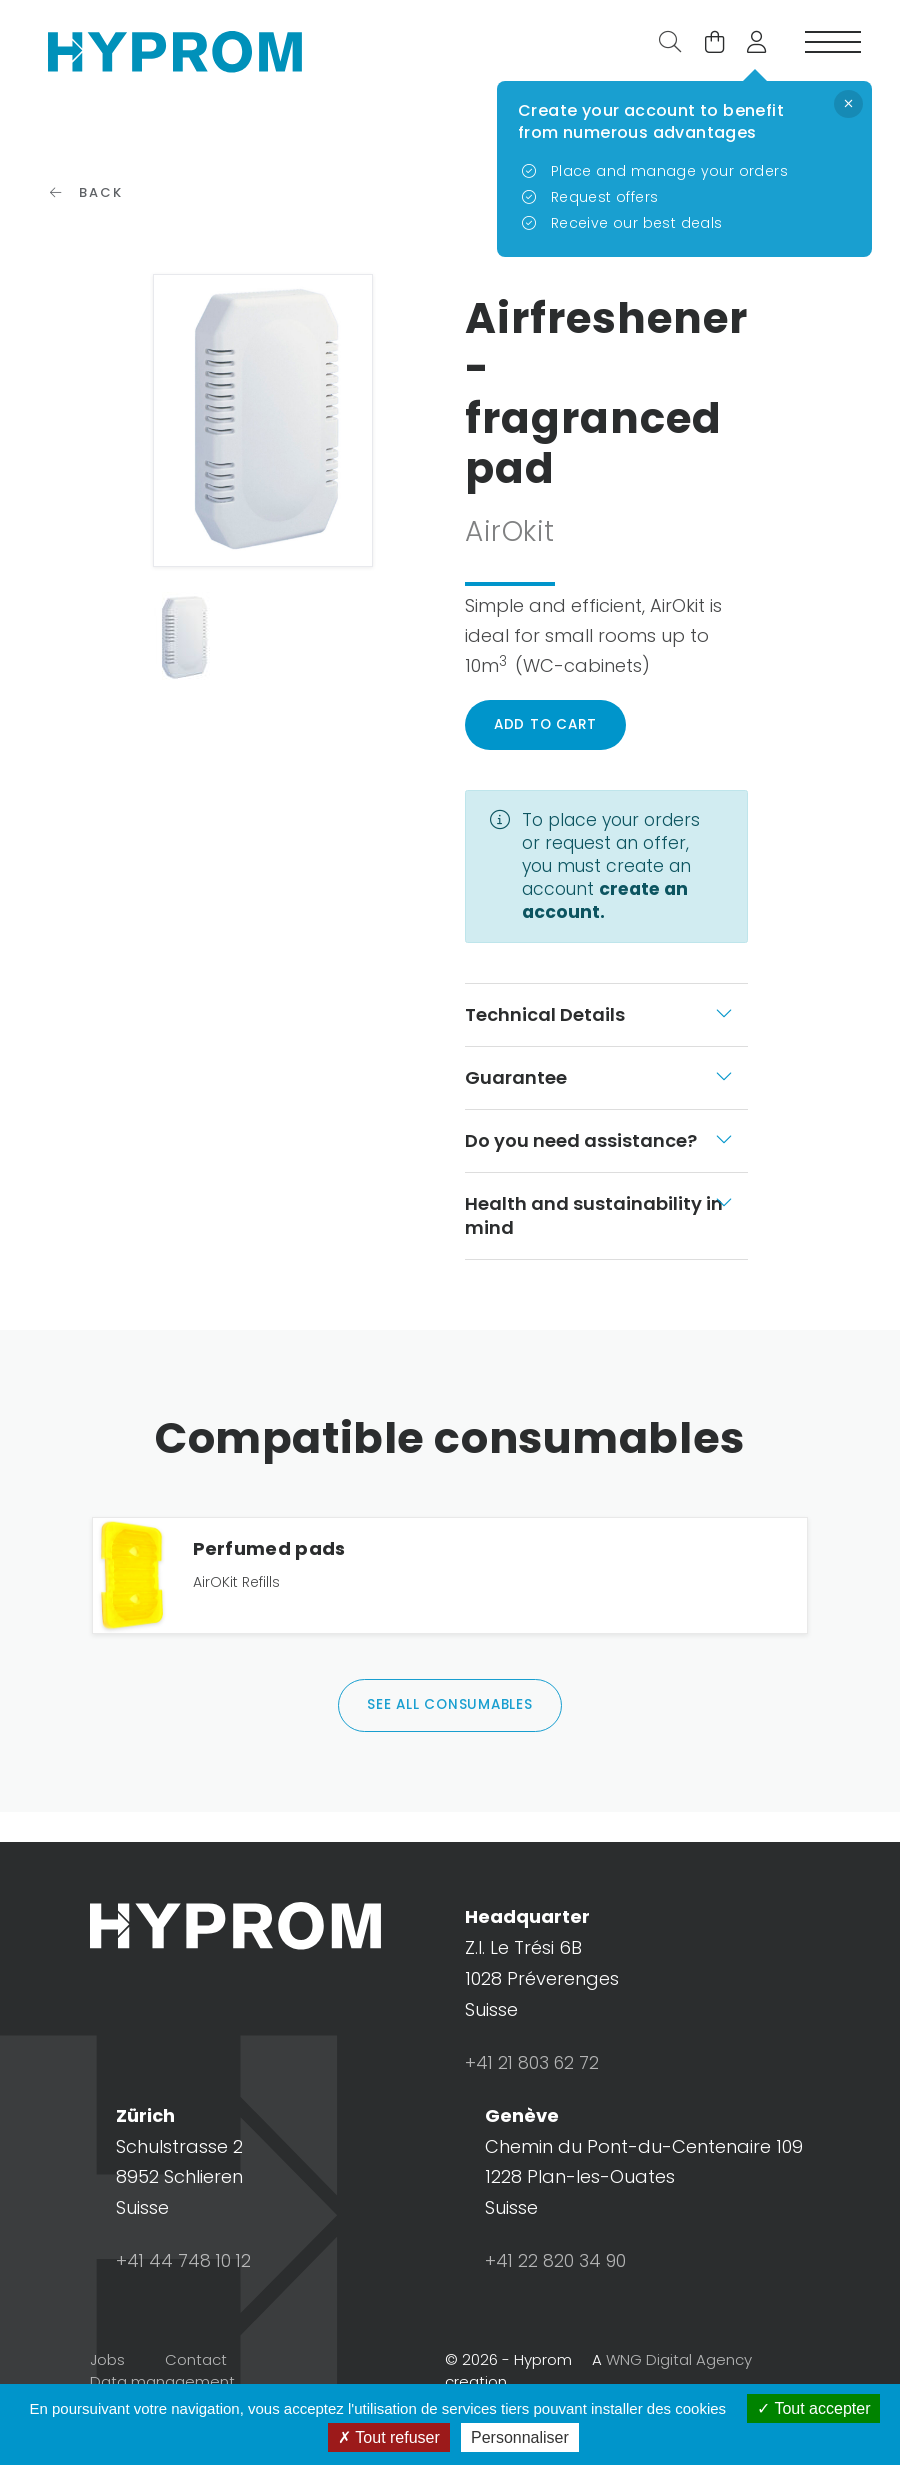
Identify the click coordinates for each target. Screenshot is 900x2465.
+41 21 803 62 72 (534, 2104)
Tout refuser (389, 2437)
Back (87, 221)
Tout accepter (813, 2408)
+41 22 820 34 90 (556, 2303)
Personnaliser (520, 2437)
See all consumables (450, 1746)
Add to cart (548, 754)
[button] (749, 48)
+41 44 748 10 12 (185, 2303)
